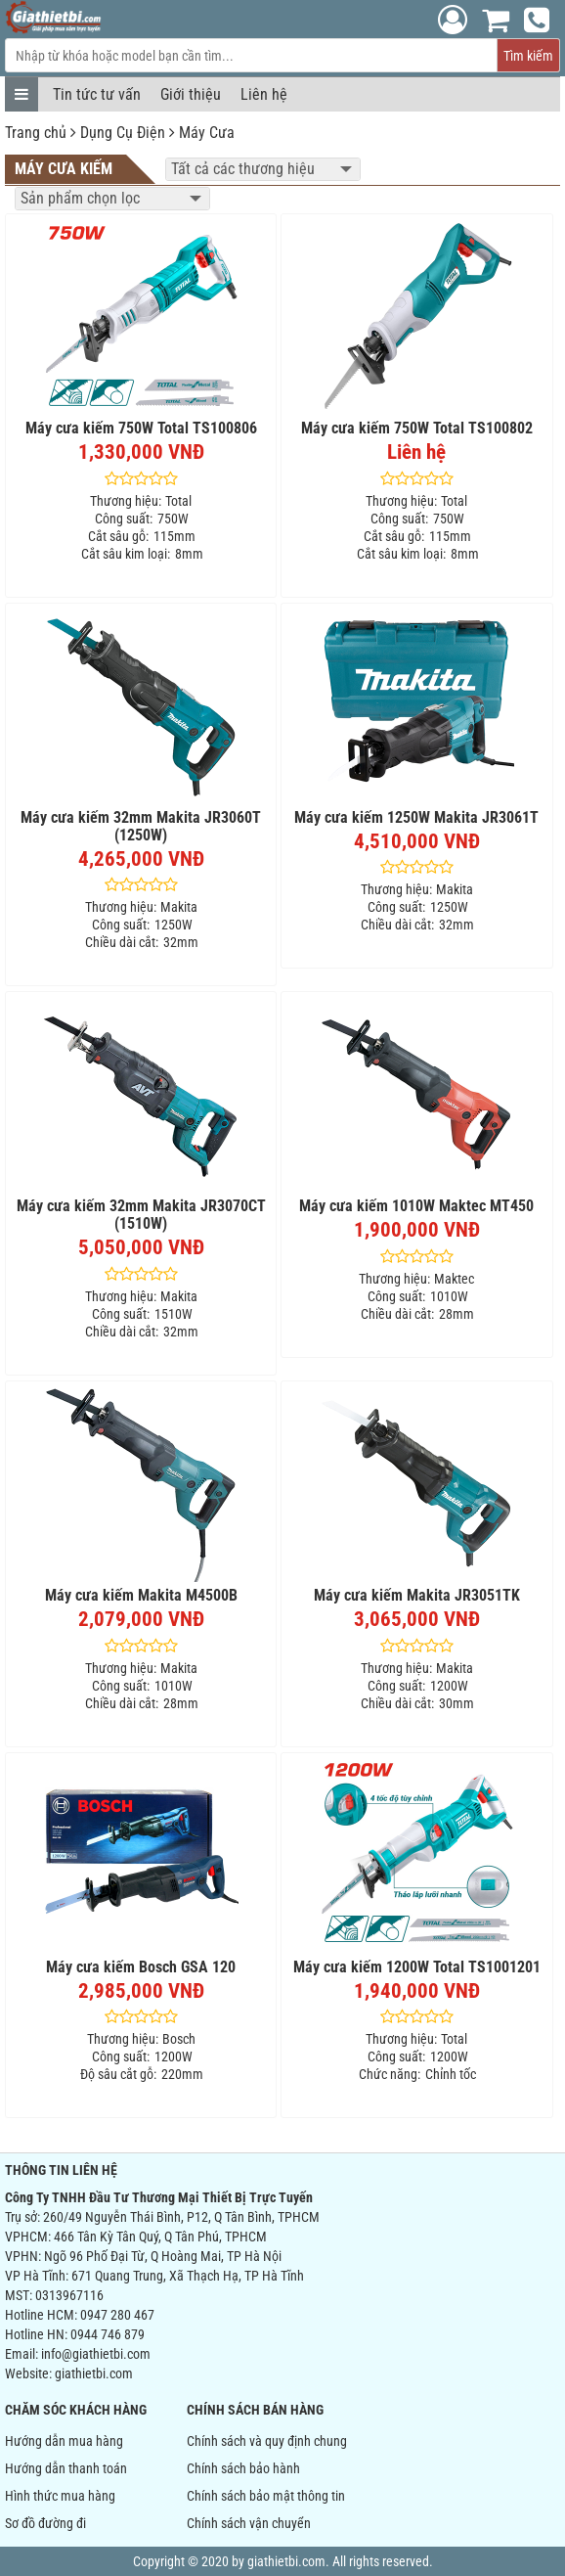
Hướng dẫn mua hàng (64, 2441)
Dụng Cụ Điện (122, 132)
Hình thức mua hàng (60, 2496)
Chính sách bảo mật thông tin (266, 2496)
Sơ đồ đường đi (45, 2523)
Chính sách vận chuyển (249, 2523)
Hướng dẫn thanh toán (66, 2468)
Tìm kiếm (528, 56)
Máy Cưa (207, 132)
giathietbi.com (94, 2373)
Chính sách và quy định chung (267, 2441)
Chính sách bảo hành (243, 2468)
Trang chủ (35, 132)
